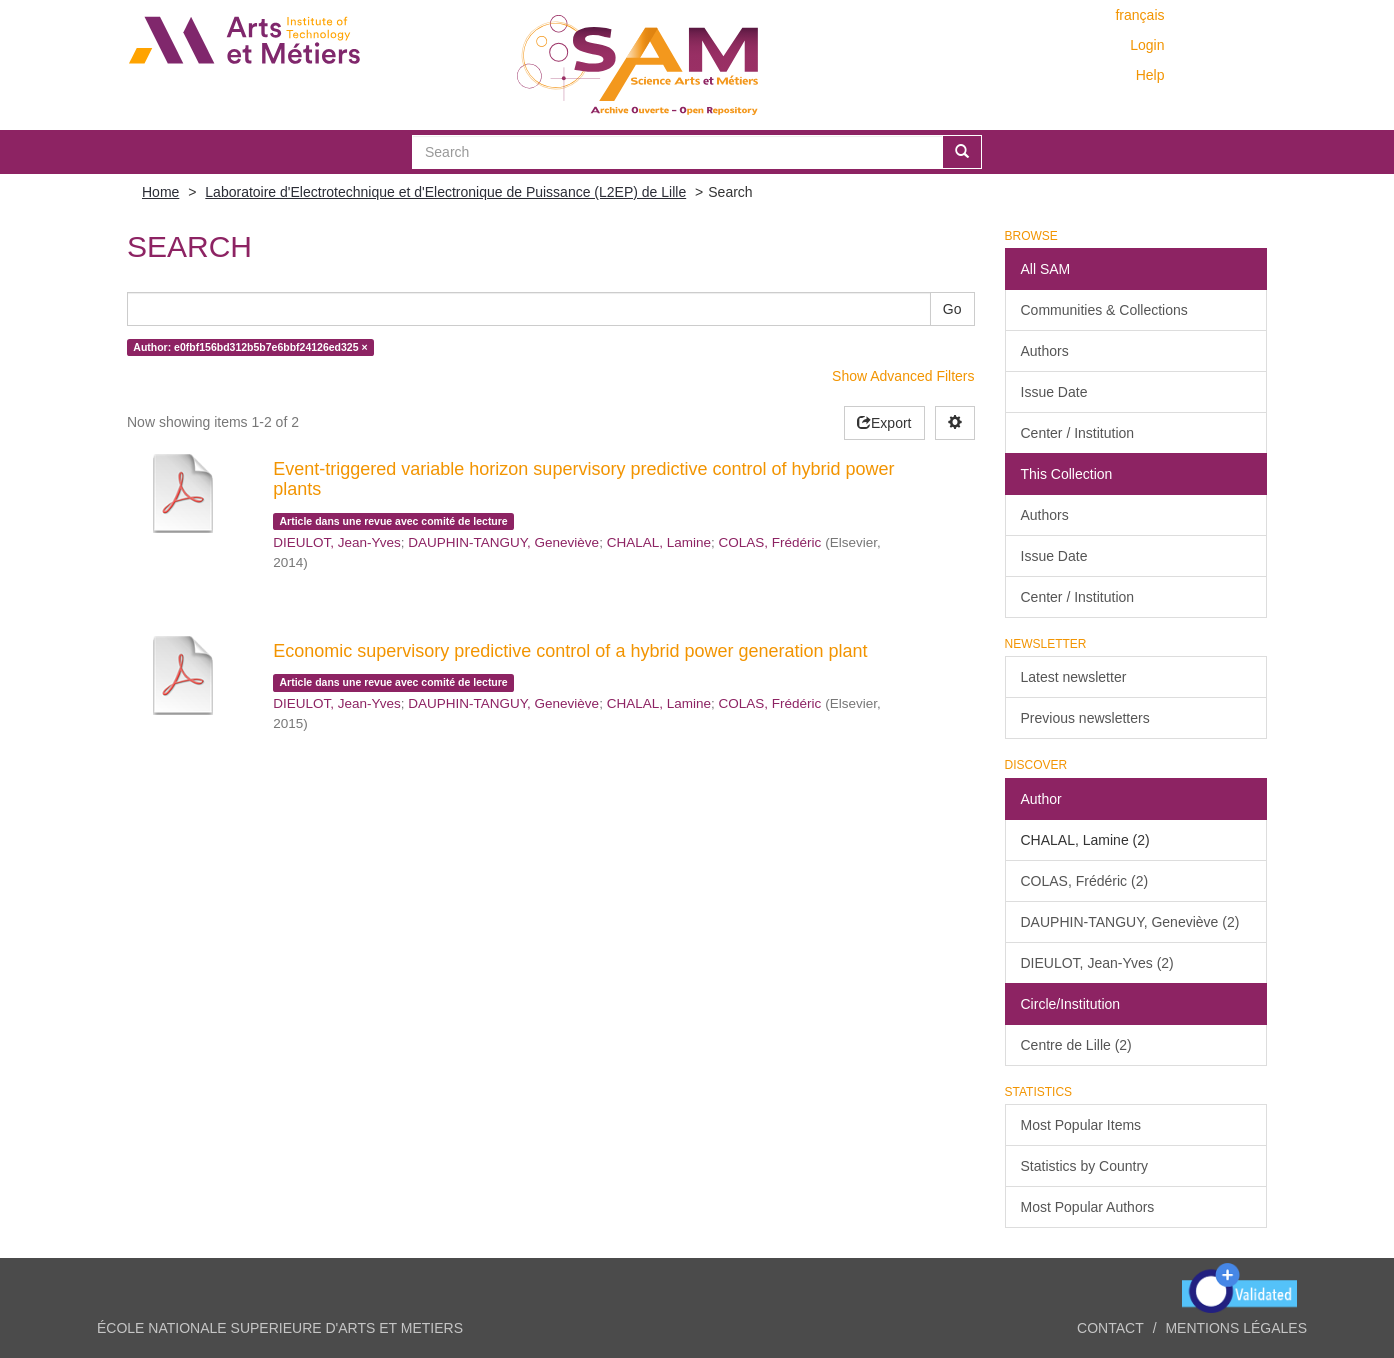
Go (952, 309)
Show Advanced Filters (903, 376)
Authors (1045, 351)
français (1139, 15)
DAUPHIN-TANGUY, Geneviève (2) (1130, 922)
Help (1150, 75)
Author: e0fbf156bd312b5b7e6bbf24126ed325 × (250, 347)
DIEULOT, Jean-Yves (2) (1097, 963)
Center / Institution (1078, 433)
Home (160, 192)
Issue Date (1054, 392)
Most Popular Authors (1088, 1207)
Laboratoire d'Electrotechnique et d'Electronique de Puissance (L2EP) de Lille (445, 192)
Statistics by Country (1085, 1166)
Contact (1110, 1328)
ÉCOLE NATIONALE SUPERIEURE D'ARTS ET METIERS (280, 1328)
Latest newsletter (1074, 677)
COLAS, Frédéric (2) (1085, 881)
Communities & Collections (1104, 310)
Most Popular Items (1081, 1125)
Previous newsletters (1085, 718)
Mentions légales (1236, 1328)
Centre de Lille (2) (1076, 1045)
